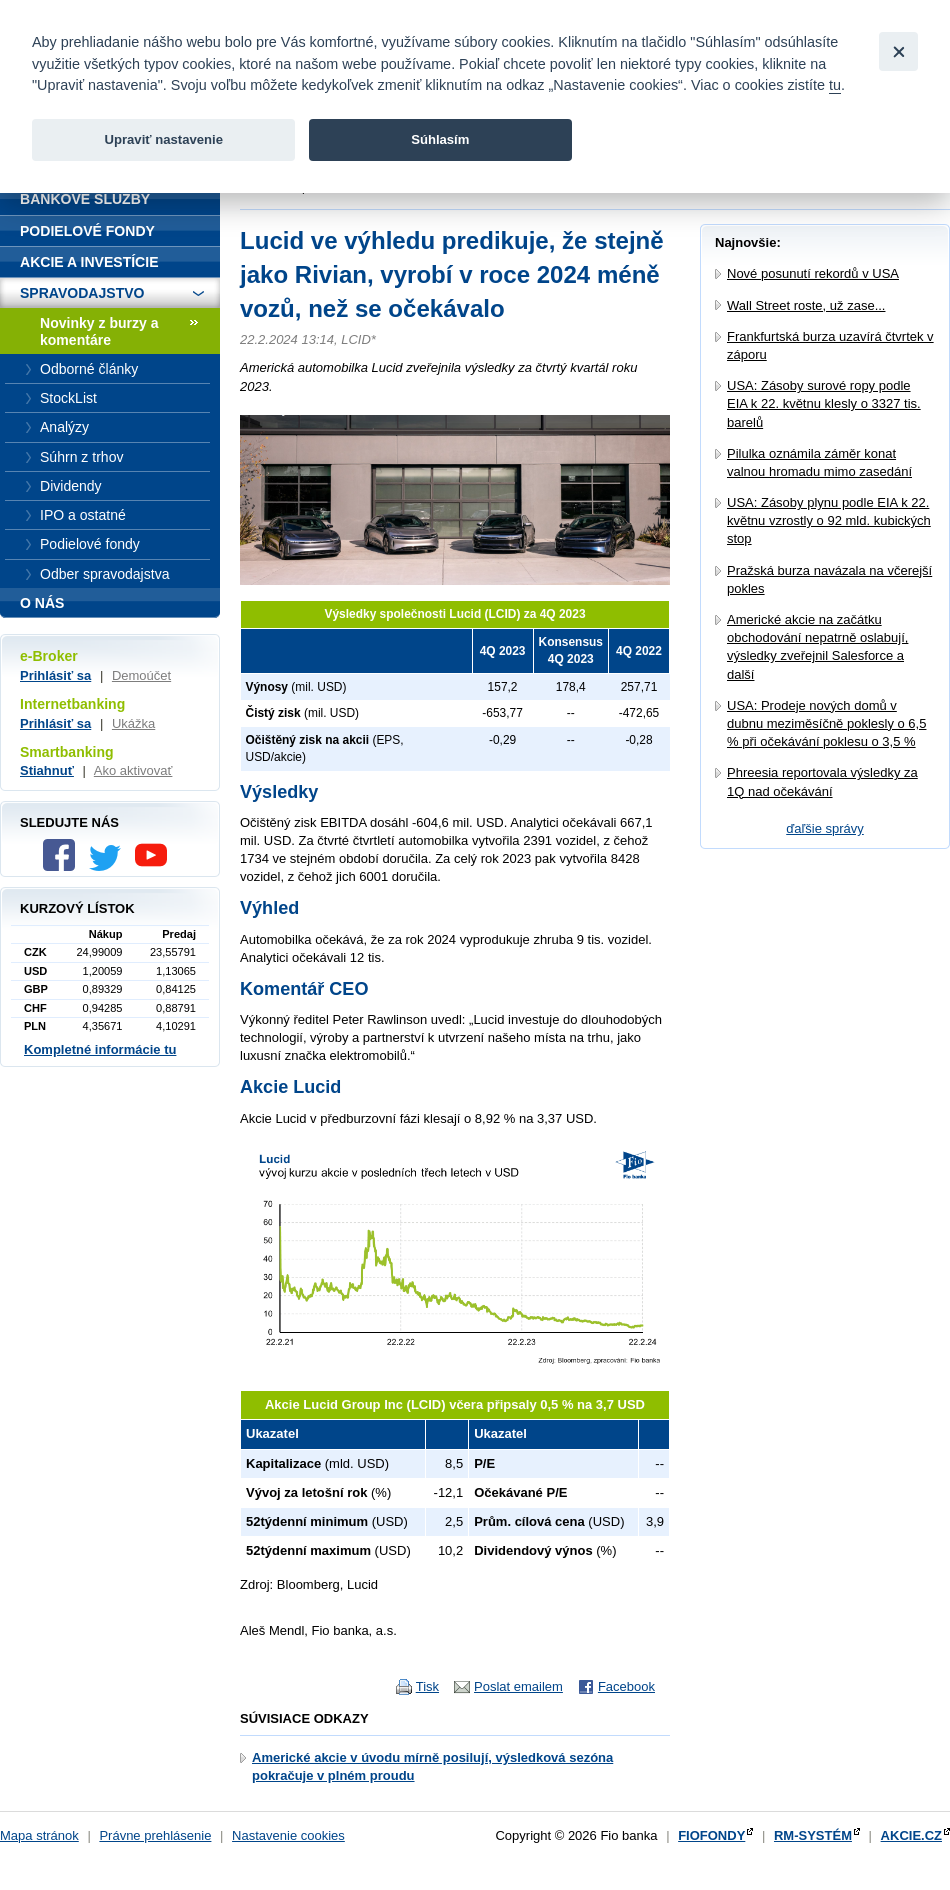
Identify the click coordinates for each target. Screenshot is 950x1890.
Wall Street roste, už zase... (806, 305)
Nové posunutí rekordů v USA (813, 273)
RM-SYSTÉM (813, 1835)
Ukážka (133, 723)
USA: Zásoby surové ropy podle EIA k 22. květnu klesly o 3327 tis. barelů (824, 403)
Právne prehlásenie (155, 1835)
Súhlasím (440, 139)
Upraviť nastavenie (163, 139)
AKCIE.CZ (911, 1835)
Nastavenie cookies (288, 1835)
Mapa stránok (39, 1835)
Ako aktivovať (133, 770)
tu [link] (835, 85)
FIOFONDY (711, 1835)
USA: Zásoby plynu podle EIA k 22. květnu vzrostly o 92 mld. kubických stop (829, 520)
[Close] (898, 51)
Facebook (626, 1686)
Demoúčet (141, 675)
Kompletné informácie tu (100, 1049)
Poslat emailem (518, 1686)
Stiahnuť (47, 770)
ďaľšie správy (825, 828)
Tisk (427, 1686)
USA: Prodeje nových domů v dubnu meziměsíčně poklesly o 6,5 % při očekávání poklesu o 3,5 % (826, 723)
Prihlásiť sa (55, 675)
